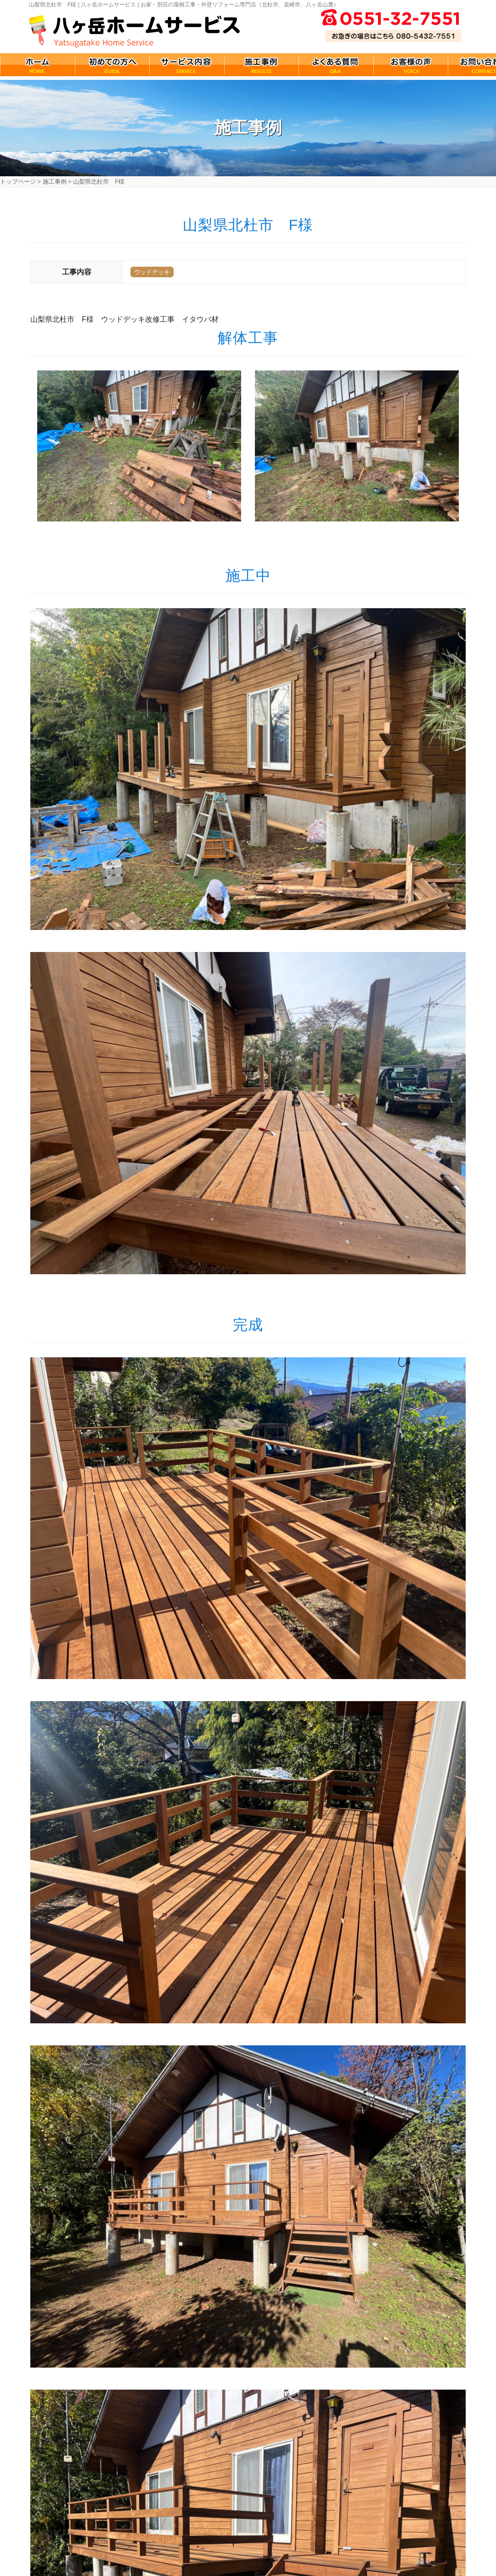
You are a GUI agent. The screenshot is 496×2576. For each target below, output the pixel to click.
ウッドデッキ (152, 272)
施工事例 (55, 181)
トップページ (18, 181)
